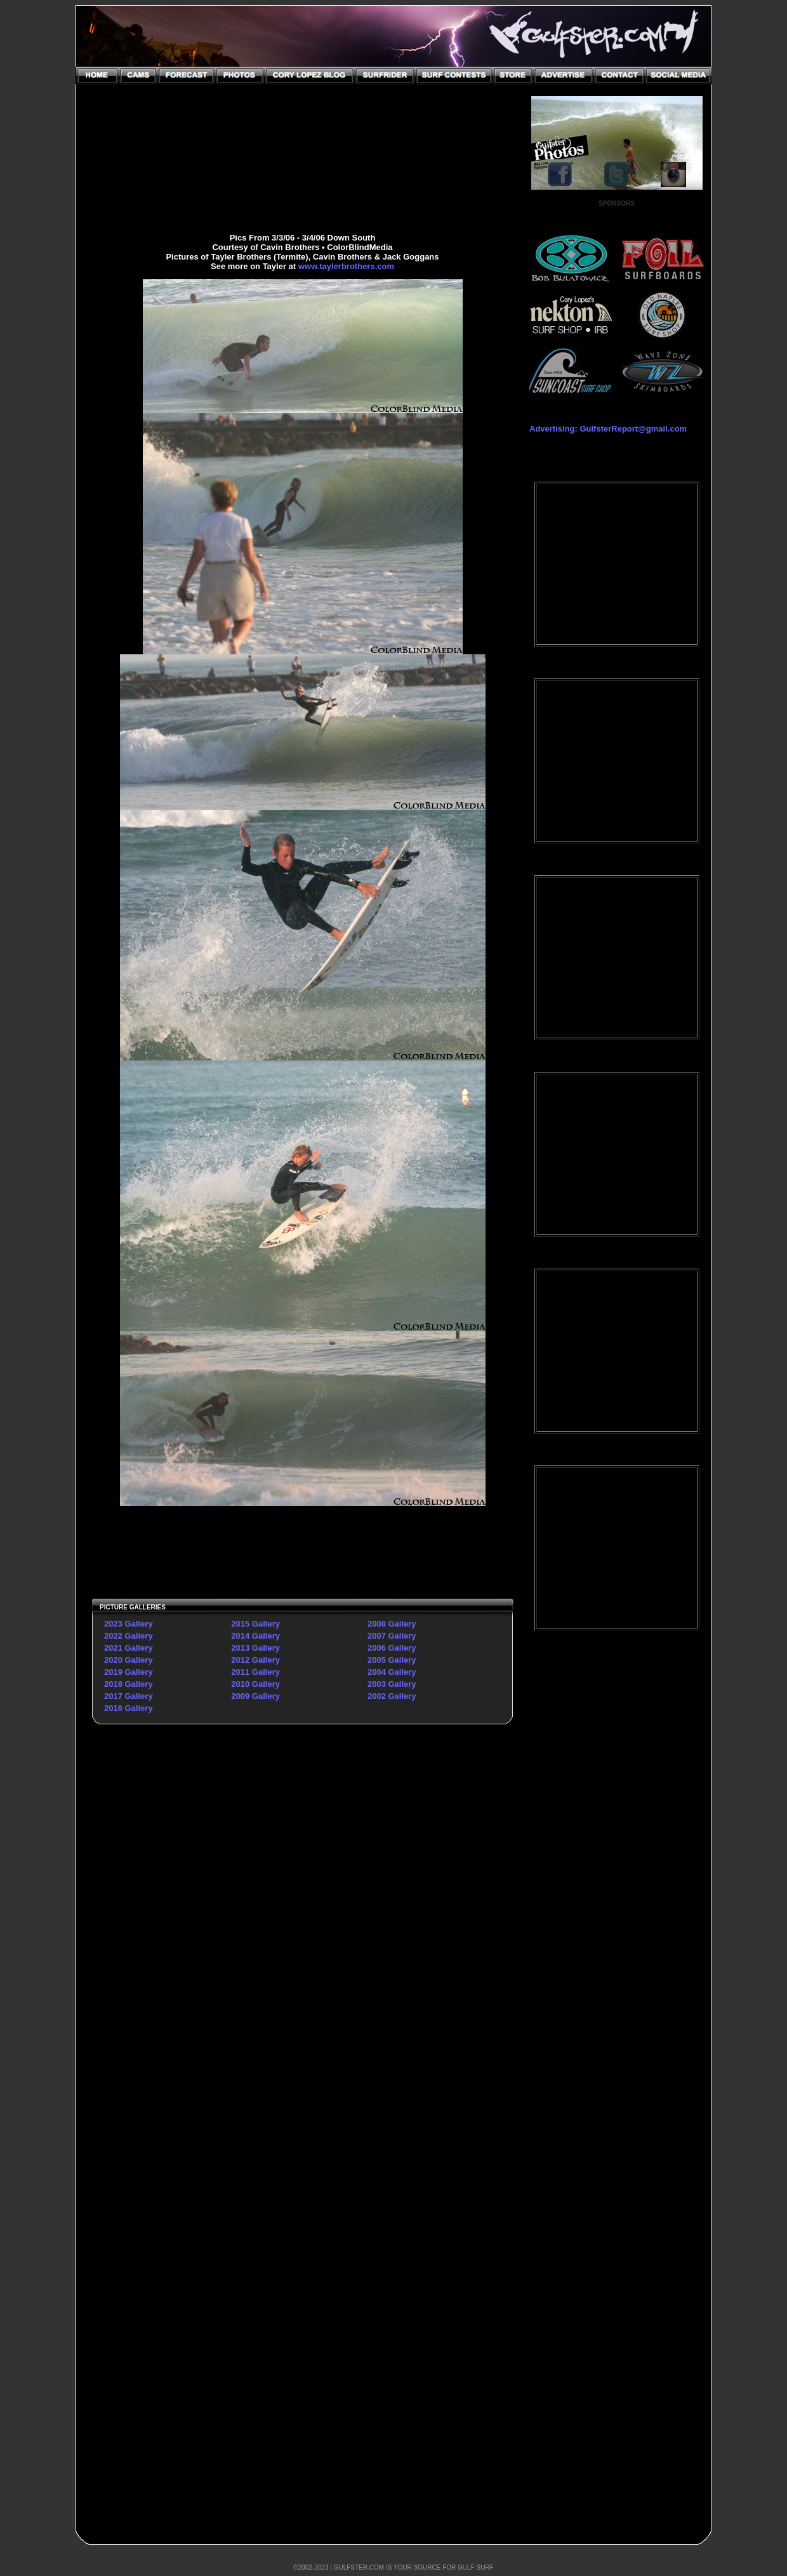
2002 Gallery (391, 1696)
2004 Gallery (391, 1672)
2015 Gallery (255, 1623)
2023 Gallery (128, 1623)
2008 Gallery (391, 1623)
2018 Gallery (128, 1684)
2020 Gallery (128, 1660)
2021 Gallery (128, 1648)
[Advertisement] (616, 1845)
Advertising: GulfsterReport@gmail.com (608, 428)
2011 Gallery (255, 1672)
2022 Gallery (128, 1636)
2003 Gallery (391, 1684)
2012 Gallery (255, 1660)
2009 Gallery (255, 1696)
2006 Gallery (391, 1648)
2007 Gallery (391, 1636)
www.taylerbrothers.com (346, 266)
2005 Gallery (391, 1660)
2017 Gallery (128, 1696)
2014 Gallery (255, 1636)
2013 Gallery (255, 1648)
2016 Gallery (128, 1708)
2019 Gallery (128, 1672)
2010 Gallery (255, 1684)
